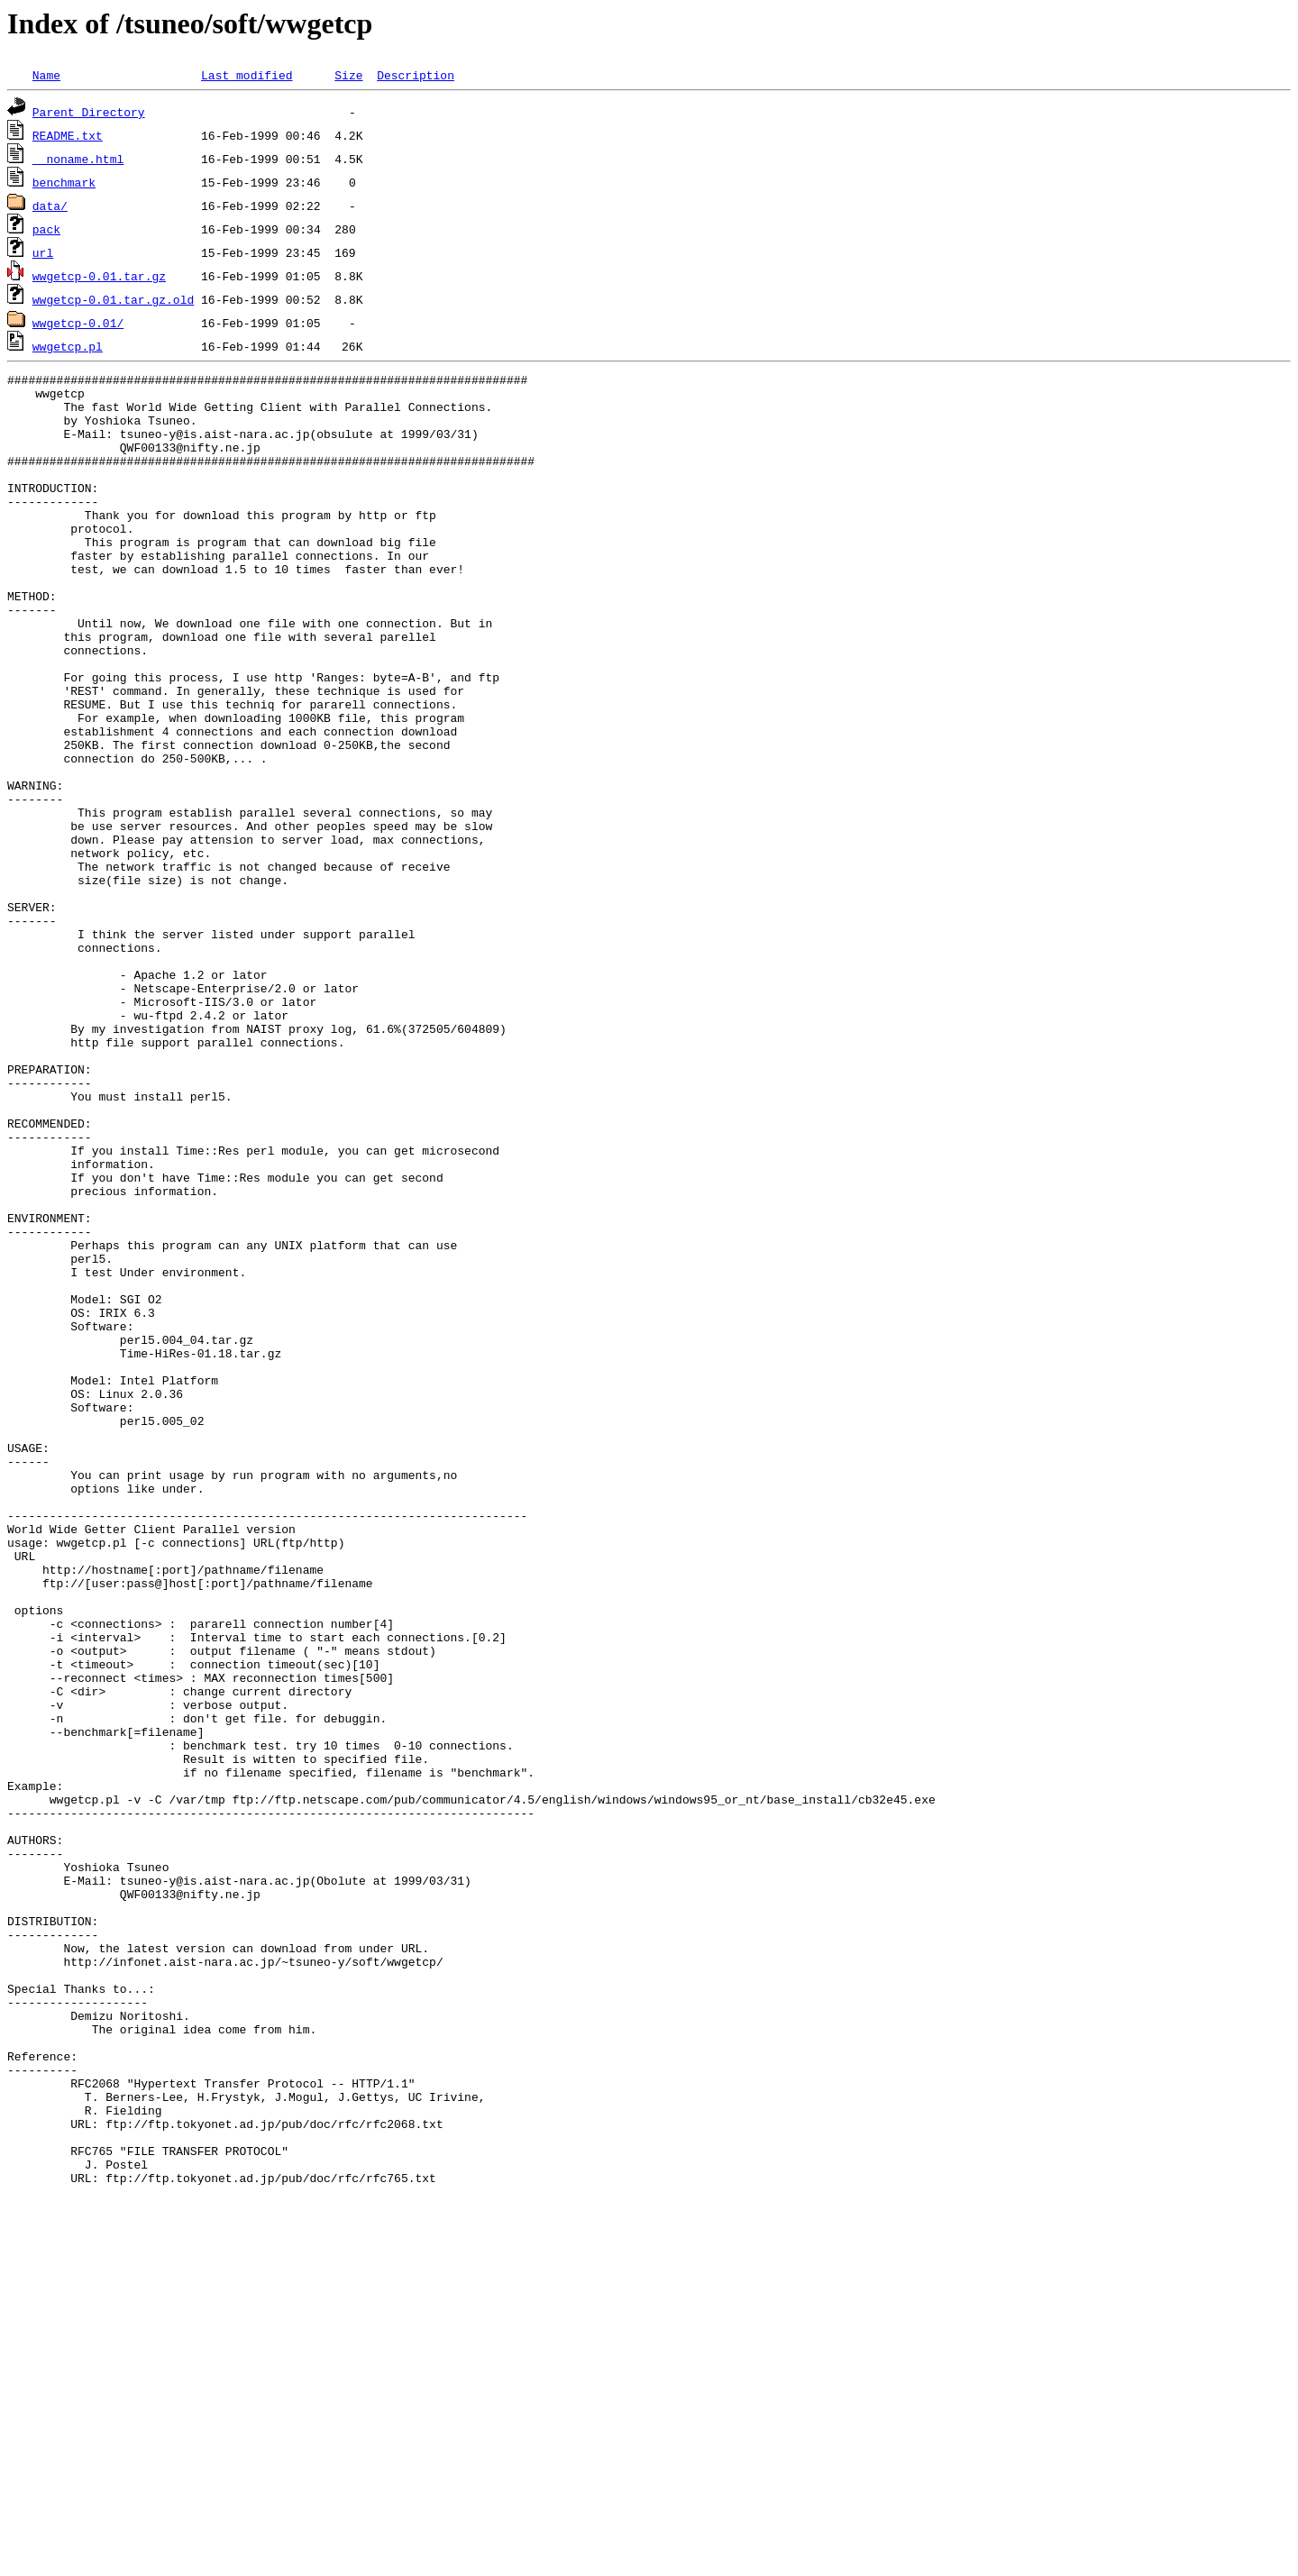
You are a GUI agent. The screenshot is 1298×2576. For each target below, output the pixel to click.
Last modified (246, 75)
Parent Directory (88, 112)
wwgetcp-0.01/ (77, 323)
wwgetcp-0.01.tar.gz (99, 276)
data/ (50, 205)
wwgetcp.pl (67, 346)
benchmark (64, 182)
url (42, 252)
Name (46, 75)
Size (348, 75)
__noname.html (77, 159)
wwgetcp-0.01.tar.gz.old (113, 299)
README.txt (67, 135)
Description (415, 75)
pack (46, 229)
